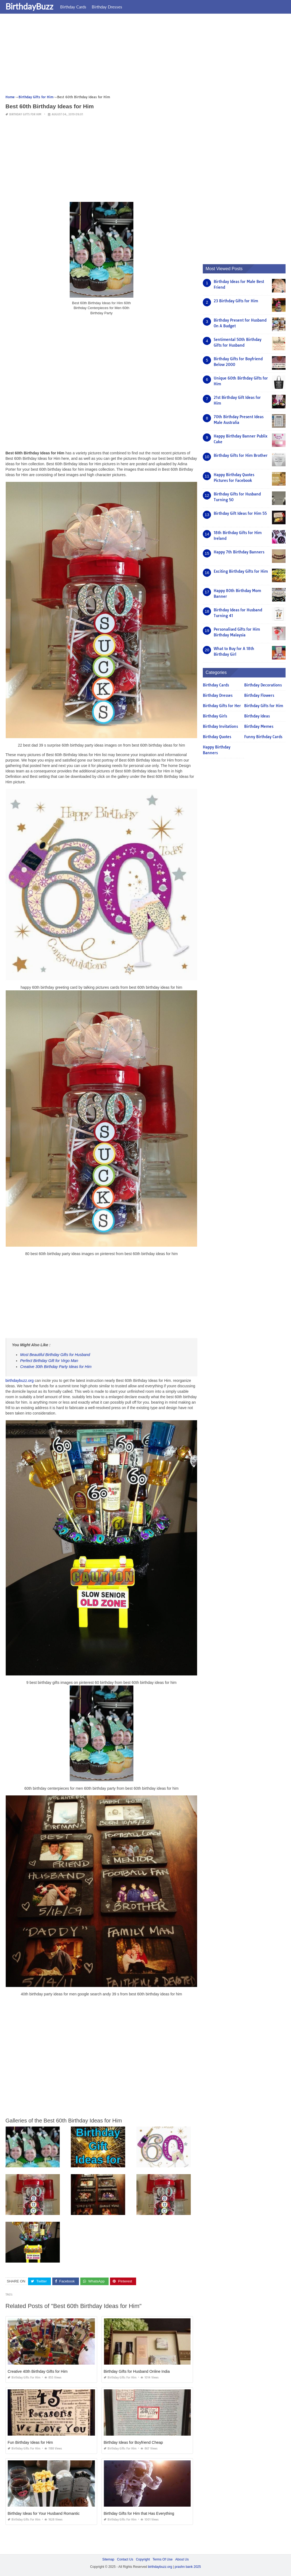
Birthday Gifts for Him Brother (241, 455)
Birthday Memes (258, 726)
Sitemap (108, 2559)
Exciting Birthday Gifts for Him (241, 571)
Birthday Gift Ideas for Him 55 (240, 513)
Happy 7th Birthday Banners (239, 552)
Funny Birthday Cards (263, 736)
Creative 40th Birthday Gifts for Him (38, 2371)
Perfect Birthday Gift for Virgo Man (49, 1360)
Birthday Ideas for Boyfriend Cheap (133, 2442)
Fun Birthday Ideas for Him (30, 2442)
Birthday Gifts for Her (222, 705)
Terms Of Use (163, 2559)
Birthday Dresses (107, 6)
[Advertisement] (145, 56)
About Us (182, 2559)
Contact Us (125, 2559)
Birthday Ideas (257, 716)
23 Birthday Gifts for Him (236, 300)
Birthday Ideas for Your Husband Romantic (44, 2513)
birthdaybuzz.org (19, 1380)
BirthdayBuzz (29, 6)
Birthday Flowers (259, 695)
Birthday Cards (73, 6)
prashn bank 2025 (188, 2567)
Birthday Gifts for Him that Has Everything (139, 2513)
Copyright (143, 2559)
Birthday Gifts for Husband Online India (137, 2371)
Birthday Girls (215, 716)
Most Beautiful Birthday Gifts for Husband (55, 1354)
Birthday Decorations (263, 685)
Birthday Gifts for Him (25, 114)
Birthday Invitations (220, 726)
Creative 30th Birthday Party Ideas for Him (55, 1366)
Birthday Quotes (217, 736)
